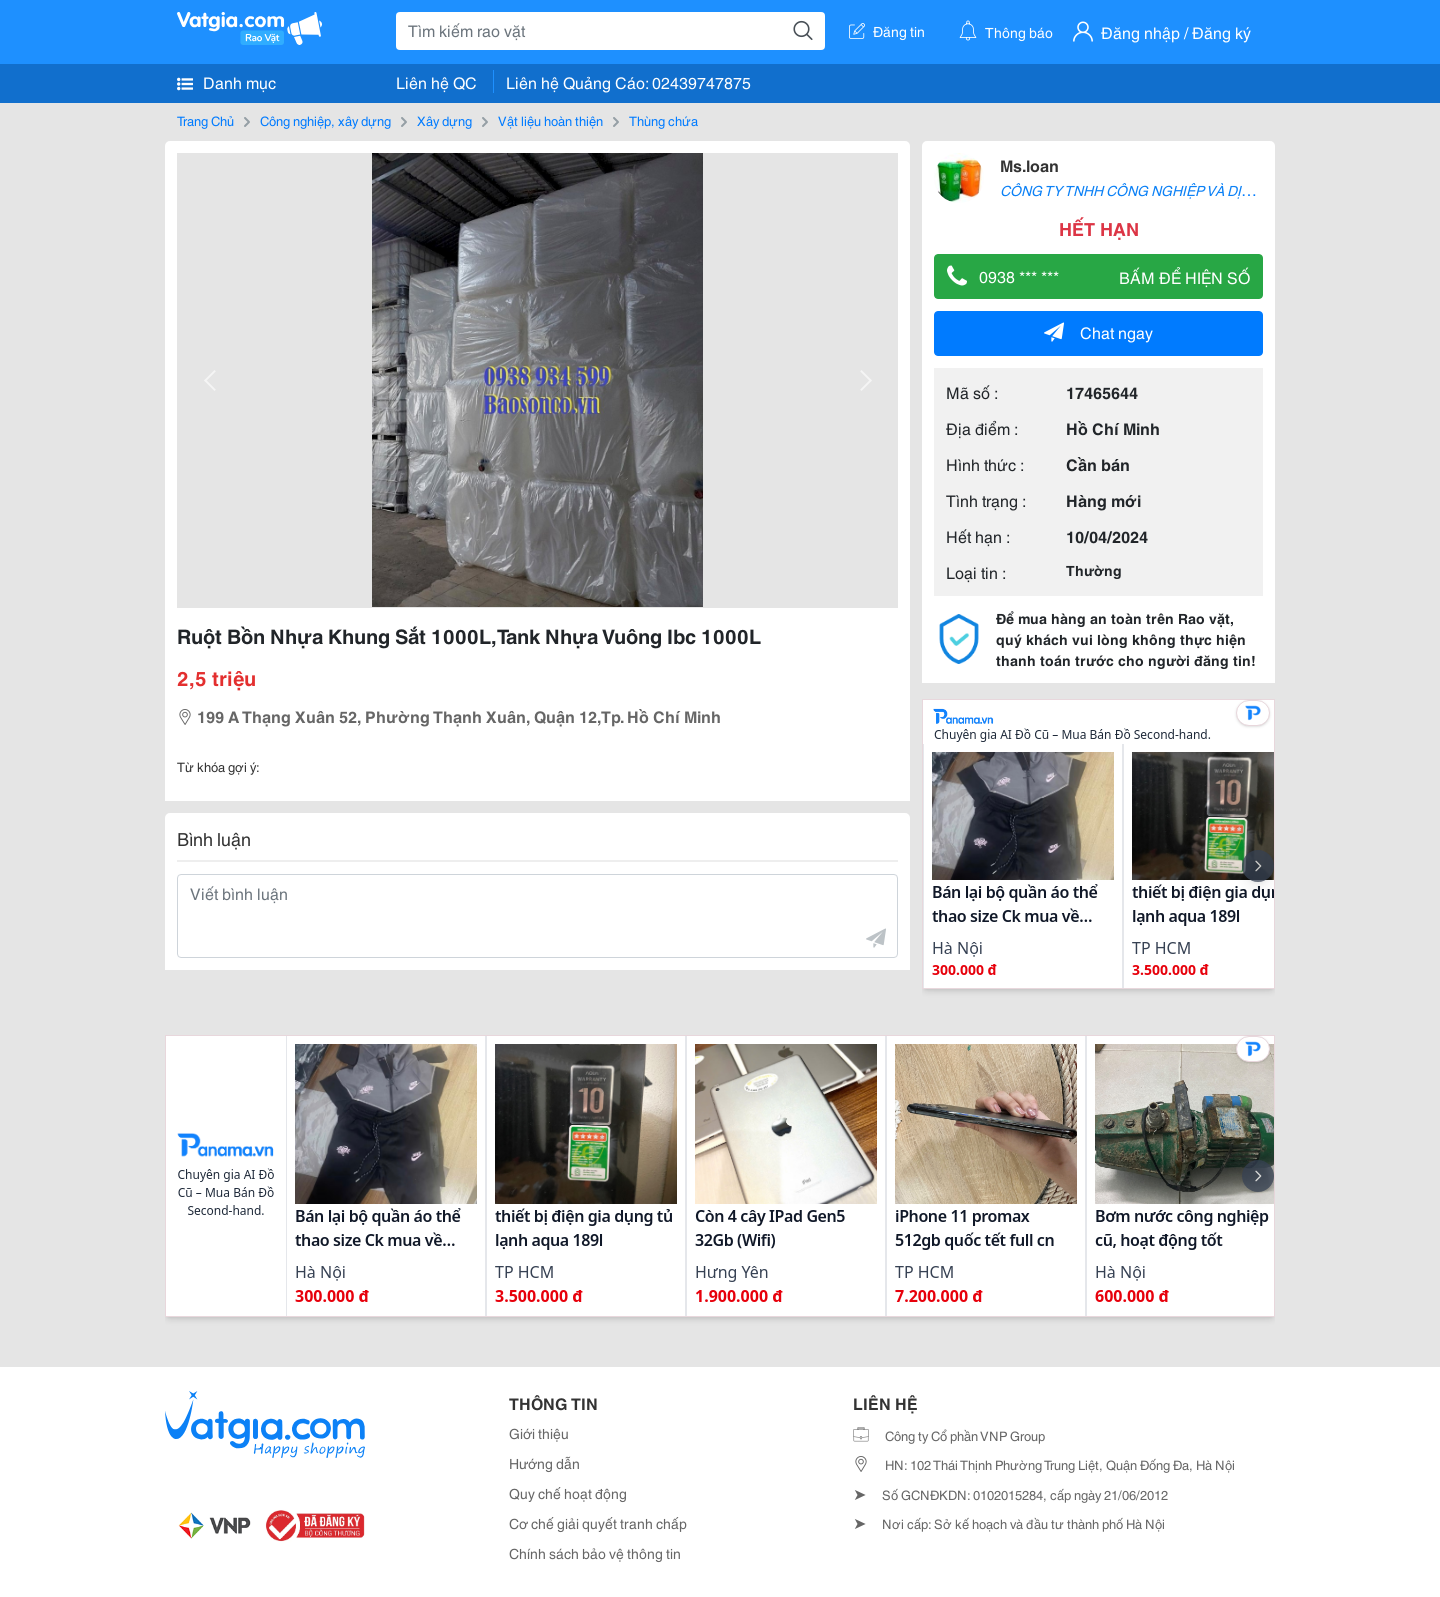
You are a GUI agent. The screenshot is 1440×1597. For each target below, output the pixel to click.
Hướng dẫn (544, 1463)
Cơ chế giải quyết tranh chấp (598, 1523)
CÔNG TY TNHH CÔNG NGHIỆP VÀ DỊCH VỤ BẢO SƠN (1174, 190)
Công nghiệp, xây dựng (325, 120)
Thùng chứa (663, 120)
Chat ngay (1098, 331)
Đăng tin (887, 31)
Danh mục (226, 82)
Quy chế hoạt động (568, 1493)
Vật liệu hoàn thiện (550, 120)
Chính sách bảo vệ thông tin (595, 1553)
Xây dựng (444, 120)
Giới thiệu (539, 1433)
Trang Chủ (205, 120)
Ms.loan (1029, 164)
